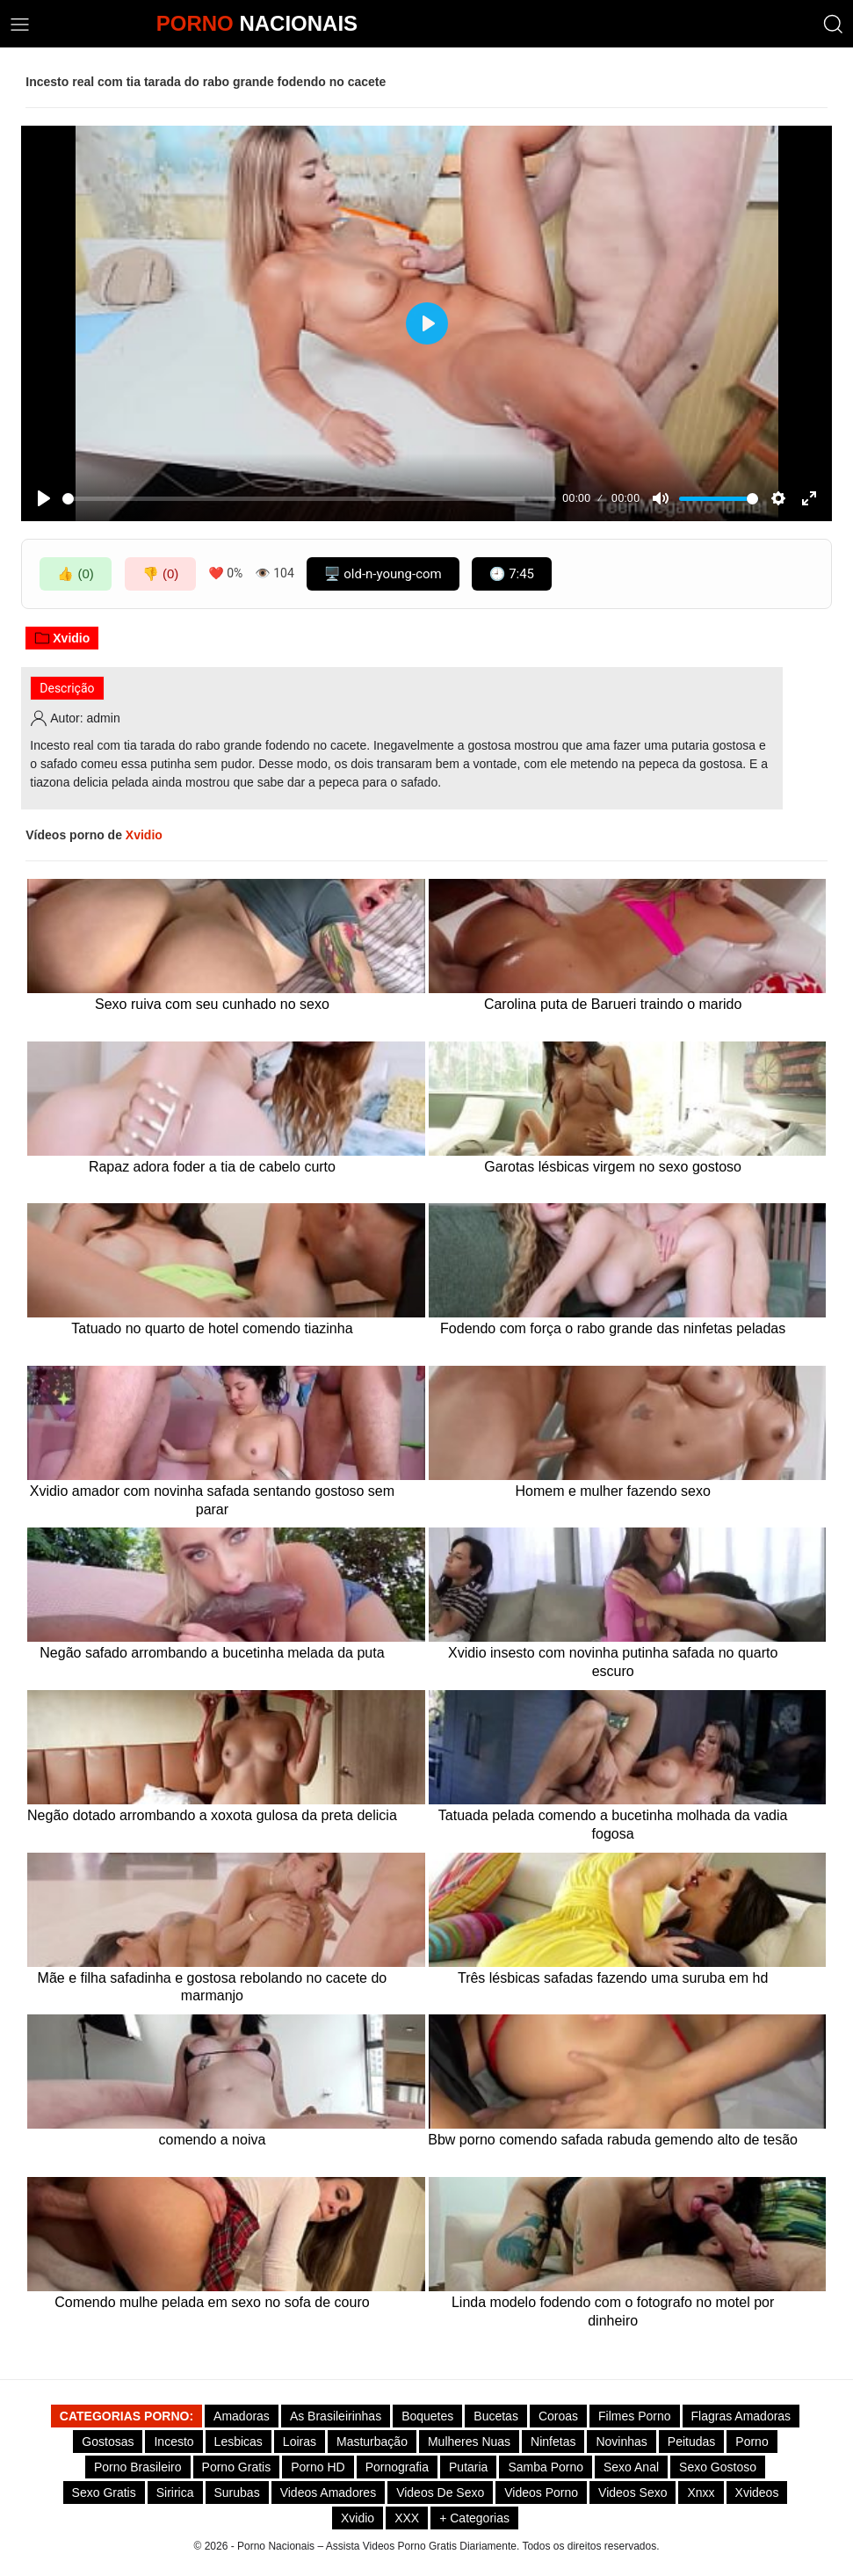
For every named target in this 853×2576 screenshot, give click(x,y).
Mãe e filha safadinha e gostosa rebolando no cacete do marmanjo (212, 1987)
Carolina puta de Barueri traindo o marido (613, 1004)
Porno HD (317, 2467)
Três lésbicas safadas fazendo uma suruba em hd (613, 1977)
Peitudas (691, 2442)
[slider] (308, 498)
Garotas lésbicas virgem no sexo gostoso (612, 1166)
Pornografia (397, 2467)
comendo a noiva (211, 2139)
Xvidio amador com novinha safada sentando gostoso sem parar (212, 1500)
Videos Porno (541, 2492)
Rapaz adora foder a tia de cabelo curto (212, 1166)
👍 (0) (75, 573)
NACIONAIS (257, 23)
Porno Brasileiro (138, 2467)
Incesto (173, 2442)
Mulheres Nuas (469, 2442)
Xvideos (757, 2492)
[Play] (44, 498)
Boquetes (427, 2416)
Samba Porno (545, 2467)
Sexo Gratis (104, 2492)
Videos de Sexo (440, 2492)
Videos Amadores (328, 2492)
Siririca (175, 2492)
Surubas (237, 2492)
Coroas (558, 2416)
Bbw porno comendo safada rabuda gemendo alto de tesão (613, 2139)
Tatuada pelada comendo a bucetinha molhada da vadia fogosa (613, 1824)
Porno (751, 2442)
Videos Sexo (632, 2492)
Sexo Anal (631, 2467)
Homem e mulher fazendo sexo (612, 1491)
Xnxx (700, 2492)
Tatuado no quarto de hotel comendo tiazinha (211, 1328)
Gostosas (108, 2442)
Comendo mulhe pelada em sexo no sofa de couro (211, 2302)
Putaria (468, 2467)
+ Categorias (474, 2518)
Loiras (299, 2442)
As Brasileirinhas (335, 2416)
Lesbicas (238, 2442)
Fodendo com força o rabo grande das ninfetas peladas (612, 1328)
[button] (833, 24)
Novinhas (621, 2442)
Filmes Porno (634, 2416)
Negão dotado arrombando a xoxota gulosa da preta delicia (212, 1815)
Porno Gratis (236, 2467)
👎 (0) (160, 573)
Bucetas (495, 2416)
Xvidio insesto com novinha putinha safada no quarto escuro (612, 1662)
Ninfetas (553, 2442)
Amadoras (241, 2416)
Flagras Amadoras (741, 2416)
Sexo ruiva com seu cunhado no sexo (212, 1004)
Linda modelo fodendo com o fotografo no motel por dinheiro (613, 2311)
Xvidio (62, 638)
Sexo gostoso (717, 2467)
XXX (406, 2518)
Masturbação (372, 2442)
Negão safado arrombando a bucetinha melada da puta (212, 1652)
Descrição (67, 688)
